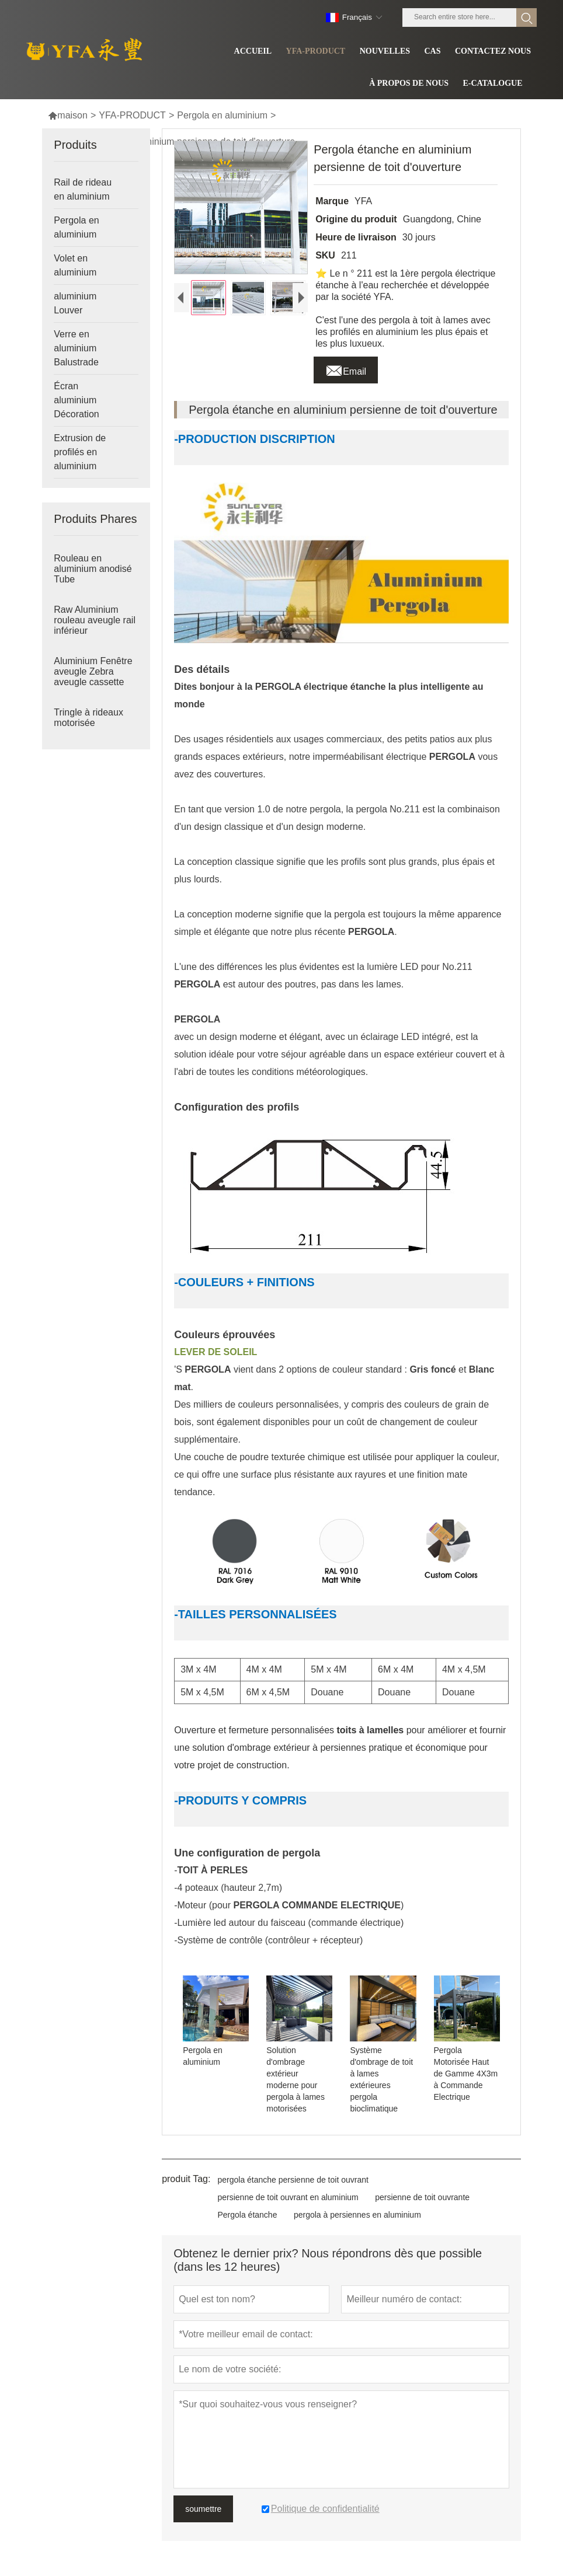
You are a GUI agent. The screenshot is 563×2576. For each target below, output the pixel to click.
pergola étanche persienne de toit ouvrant (292, 2179)
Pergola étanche (247, 2214)
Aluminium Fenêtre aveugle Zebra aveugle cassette (93, 671)
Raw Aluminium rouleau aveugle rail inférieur (94, 620)
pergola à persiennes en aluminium (357, 2214)
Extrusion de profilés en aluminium (80, 452)
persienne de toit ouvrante (422, 2197)
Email (345, 368)
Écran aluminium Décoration (76, 400)
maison (68, 115)
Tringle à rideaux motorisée (88, 717)
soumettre (203, 2509)
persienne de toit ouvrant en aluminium (287, 2197)
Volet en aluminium (75, 265)
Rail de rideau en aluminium (83, 189)
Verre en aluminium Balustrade (76, 348)
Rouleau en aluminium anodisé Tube (92, 568)
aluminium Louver (75, 303)
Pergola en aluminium (222, 115)
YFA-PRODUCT (132, 115)
